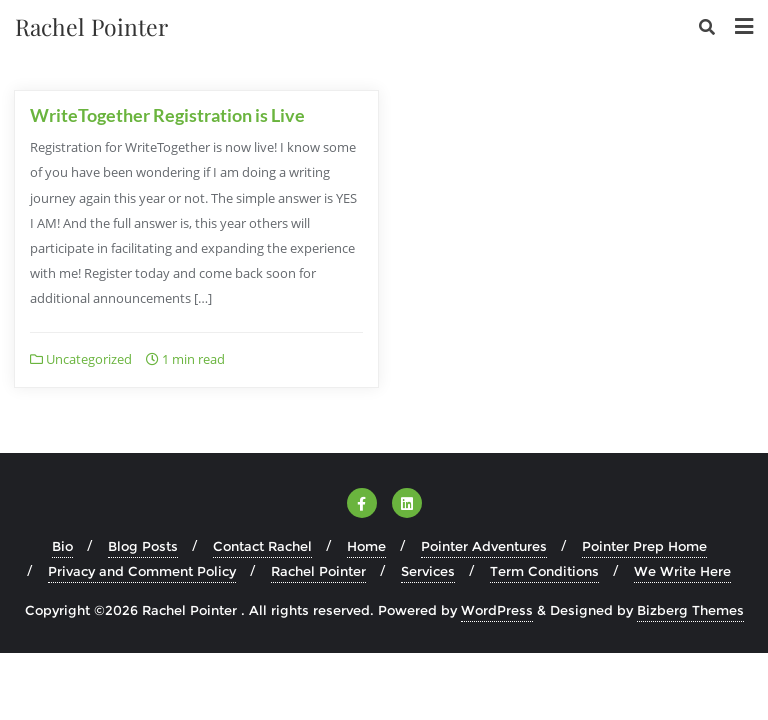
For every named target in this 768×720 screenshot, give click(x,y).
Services (428, 571)
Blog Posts (143, 546)
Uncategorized (81, 359)
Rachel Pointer (318, 571)
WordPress (497, 610)
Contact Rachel (262, 546)
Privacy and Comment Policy (142, 571)
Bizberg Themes (690, 610)
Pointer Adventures (484, 546)
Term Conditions (544, 571)
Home (366, 546)
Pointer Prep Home (644, 546)
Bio (62, 546)
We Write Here (682, 571)
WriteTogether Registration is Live (167, 115)
